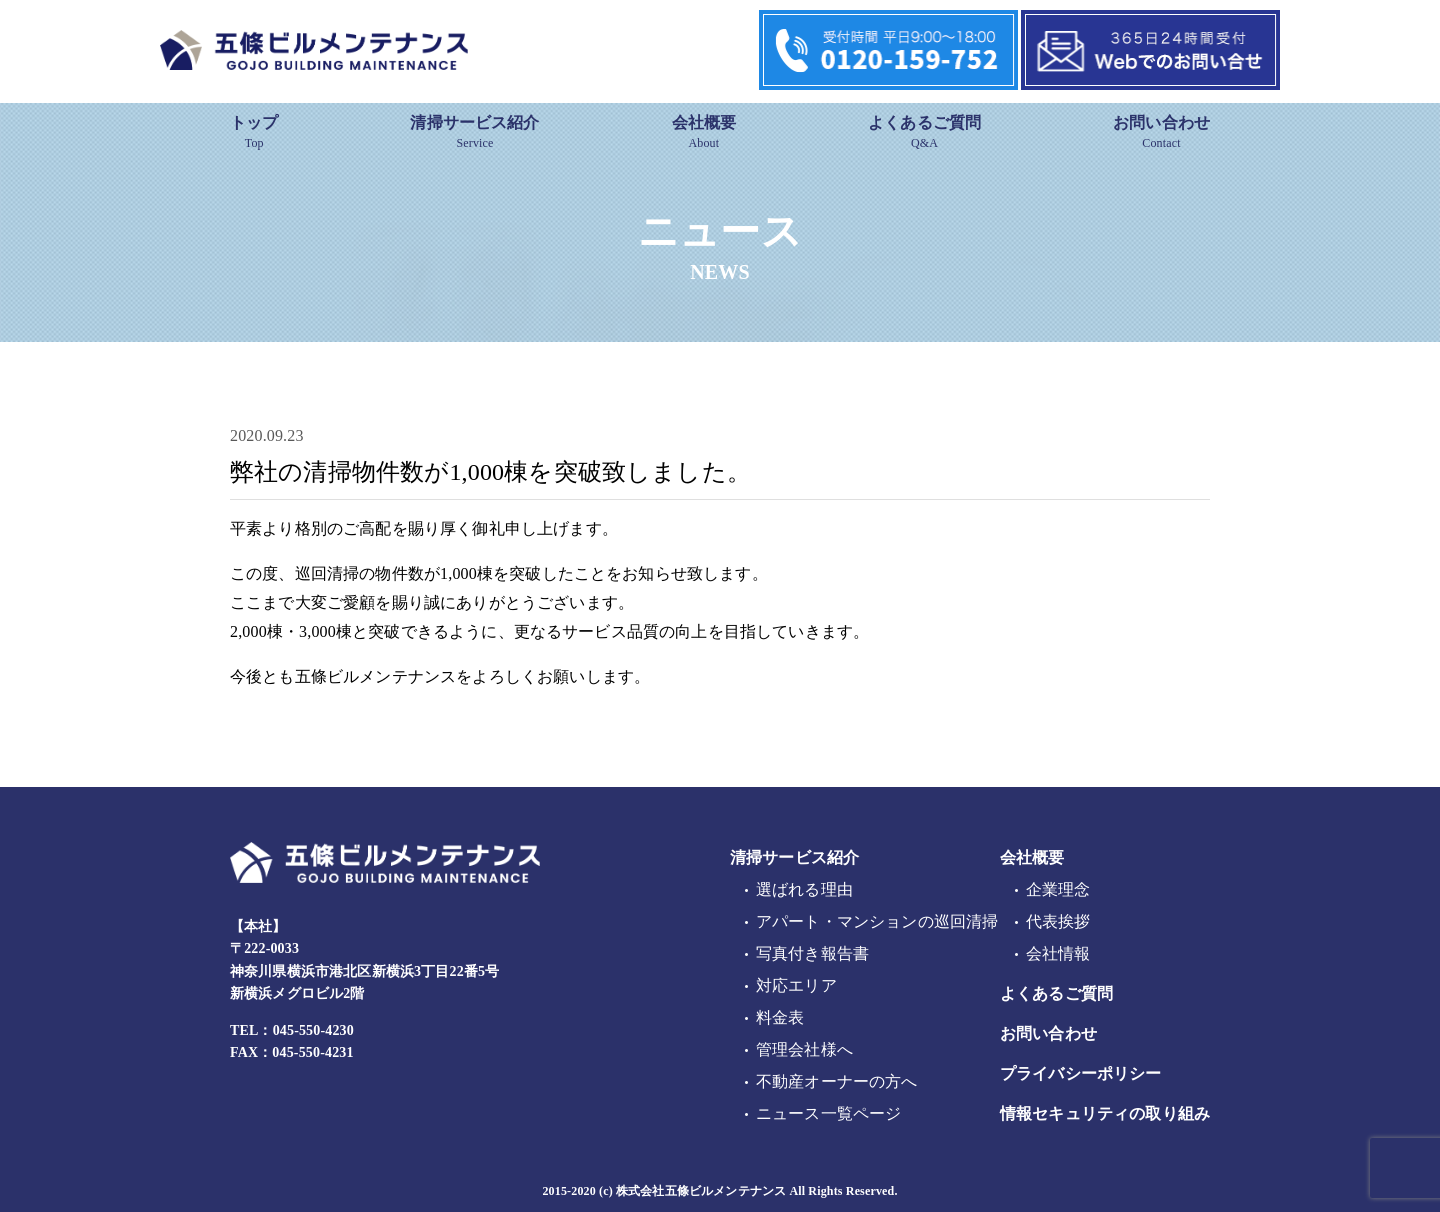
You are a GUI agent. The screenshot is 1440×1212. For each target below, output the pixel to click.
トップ (254, 132)
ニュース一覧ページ (828, 1113)
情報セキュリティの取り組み (1105, 1113)
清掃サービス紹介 (474, 132)
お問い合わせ (1161, 132)
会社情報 (1058, 953)
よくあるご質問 (924, 132)
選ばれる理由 (804, 889)
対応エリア (796, 985)
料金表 (780, 1017)
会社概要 (704, 132)
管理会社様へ (804, 1049)
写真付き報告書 (812, 953)
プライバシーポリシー (1081, 1073)
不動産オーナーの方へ (837, 1081)
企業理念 (1058, 889)
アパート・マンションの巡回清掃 (877, 921)
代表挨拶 (1058, 921)
